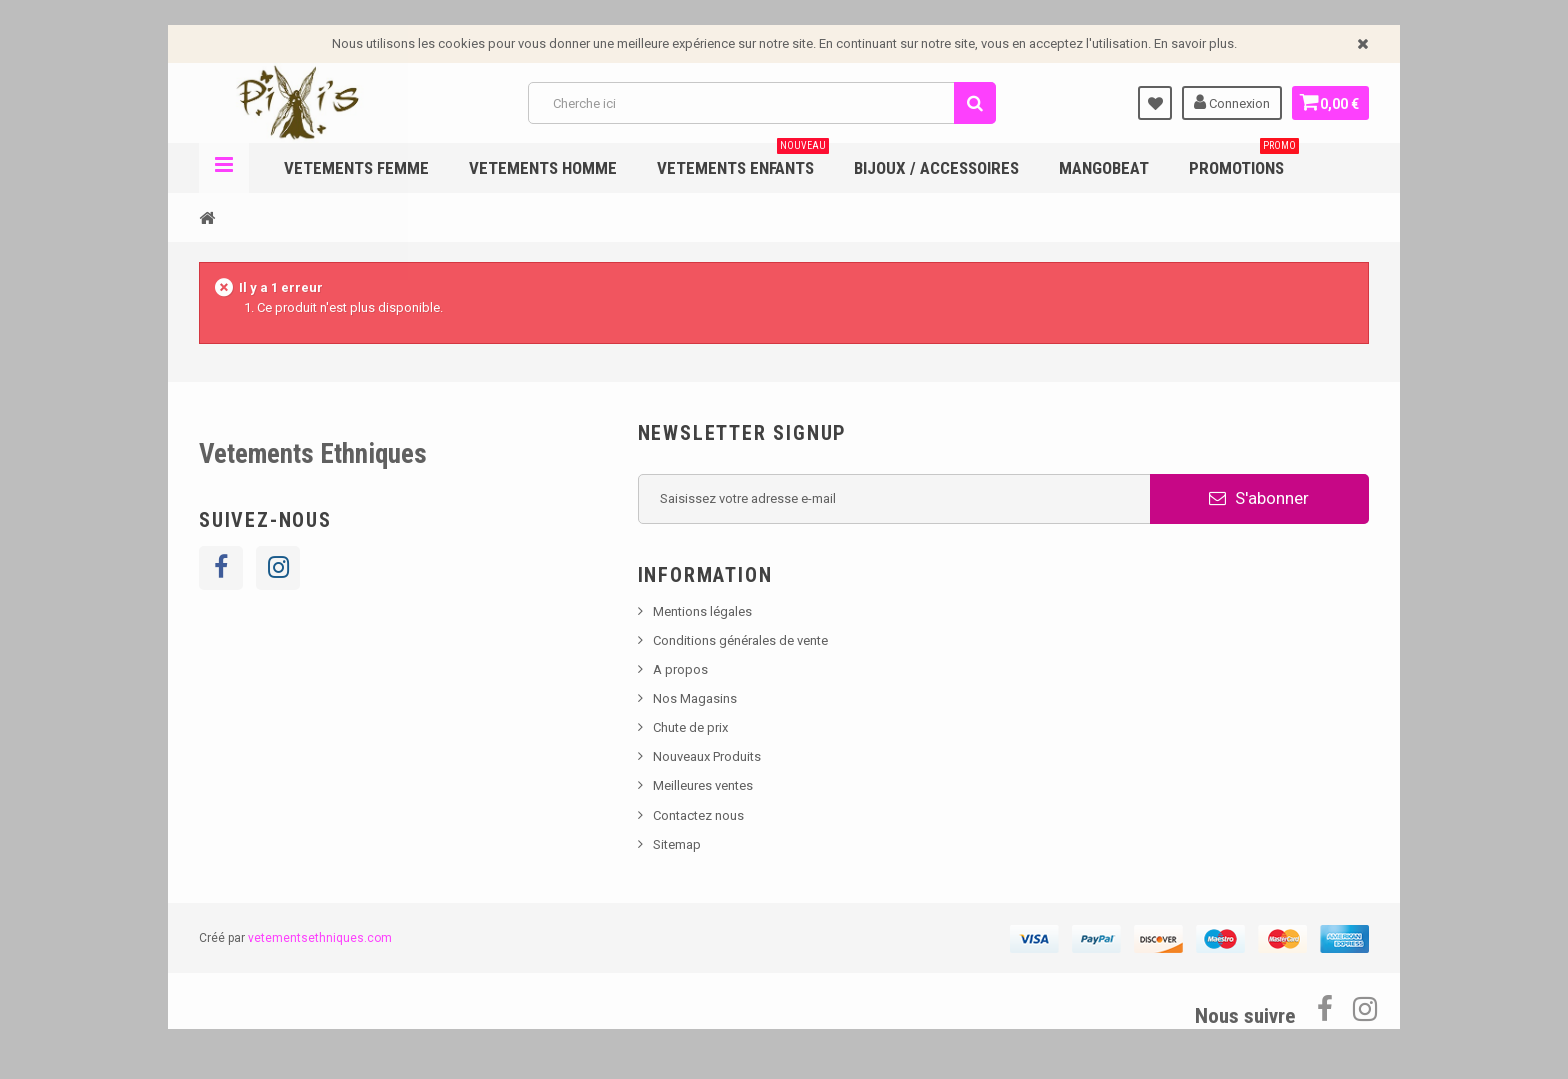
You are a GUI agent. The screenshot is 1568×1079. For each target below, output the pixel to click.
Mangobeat (1104, 168)
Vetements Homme (543, 168)
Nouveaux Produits (707, 756)
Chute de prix (690, 727)
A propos (680, 669)
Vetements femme (356, 168)
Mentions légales (702, 611)
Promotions (1244, 160)
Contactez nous (698, 815)
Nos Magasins (695, 698)
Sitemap (677, 844)
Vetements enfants (743, 160)
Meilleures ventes (703, 785)
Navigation (224, 168)
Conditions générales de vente (740, 640)
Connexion (1226, 102)
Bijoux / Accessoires (936, 168)
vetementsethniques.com (320, 938)
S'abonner (1259, 498)
